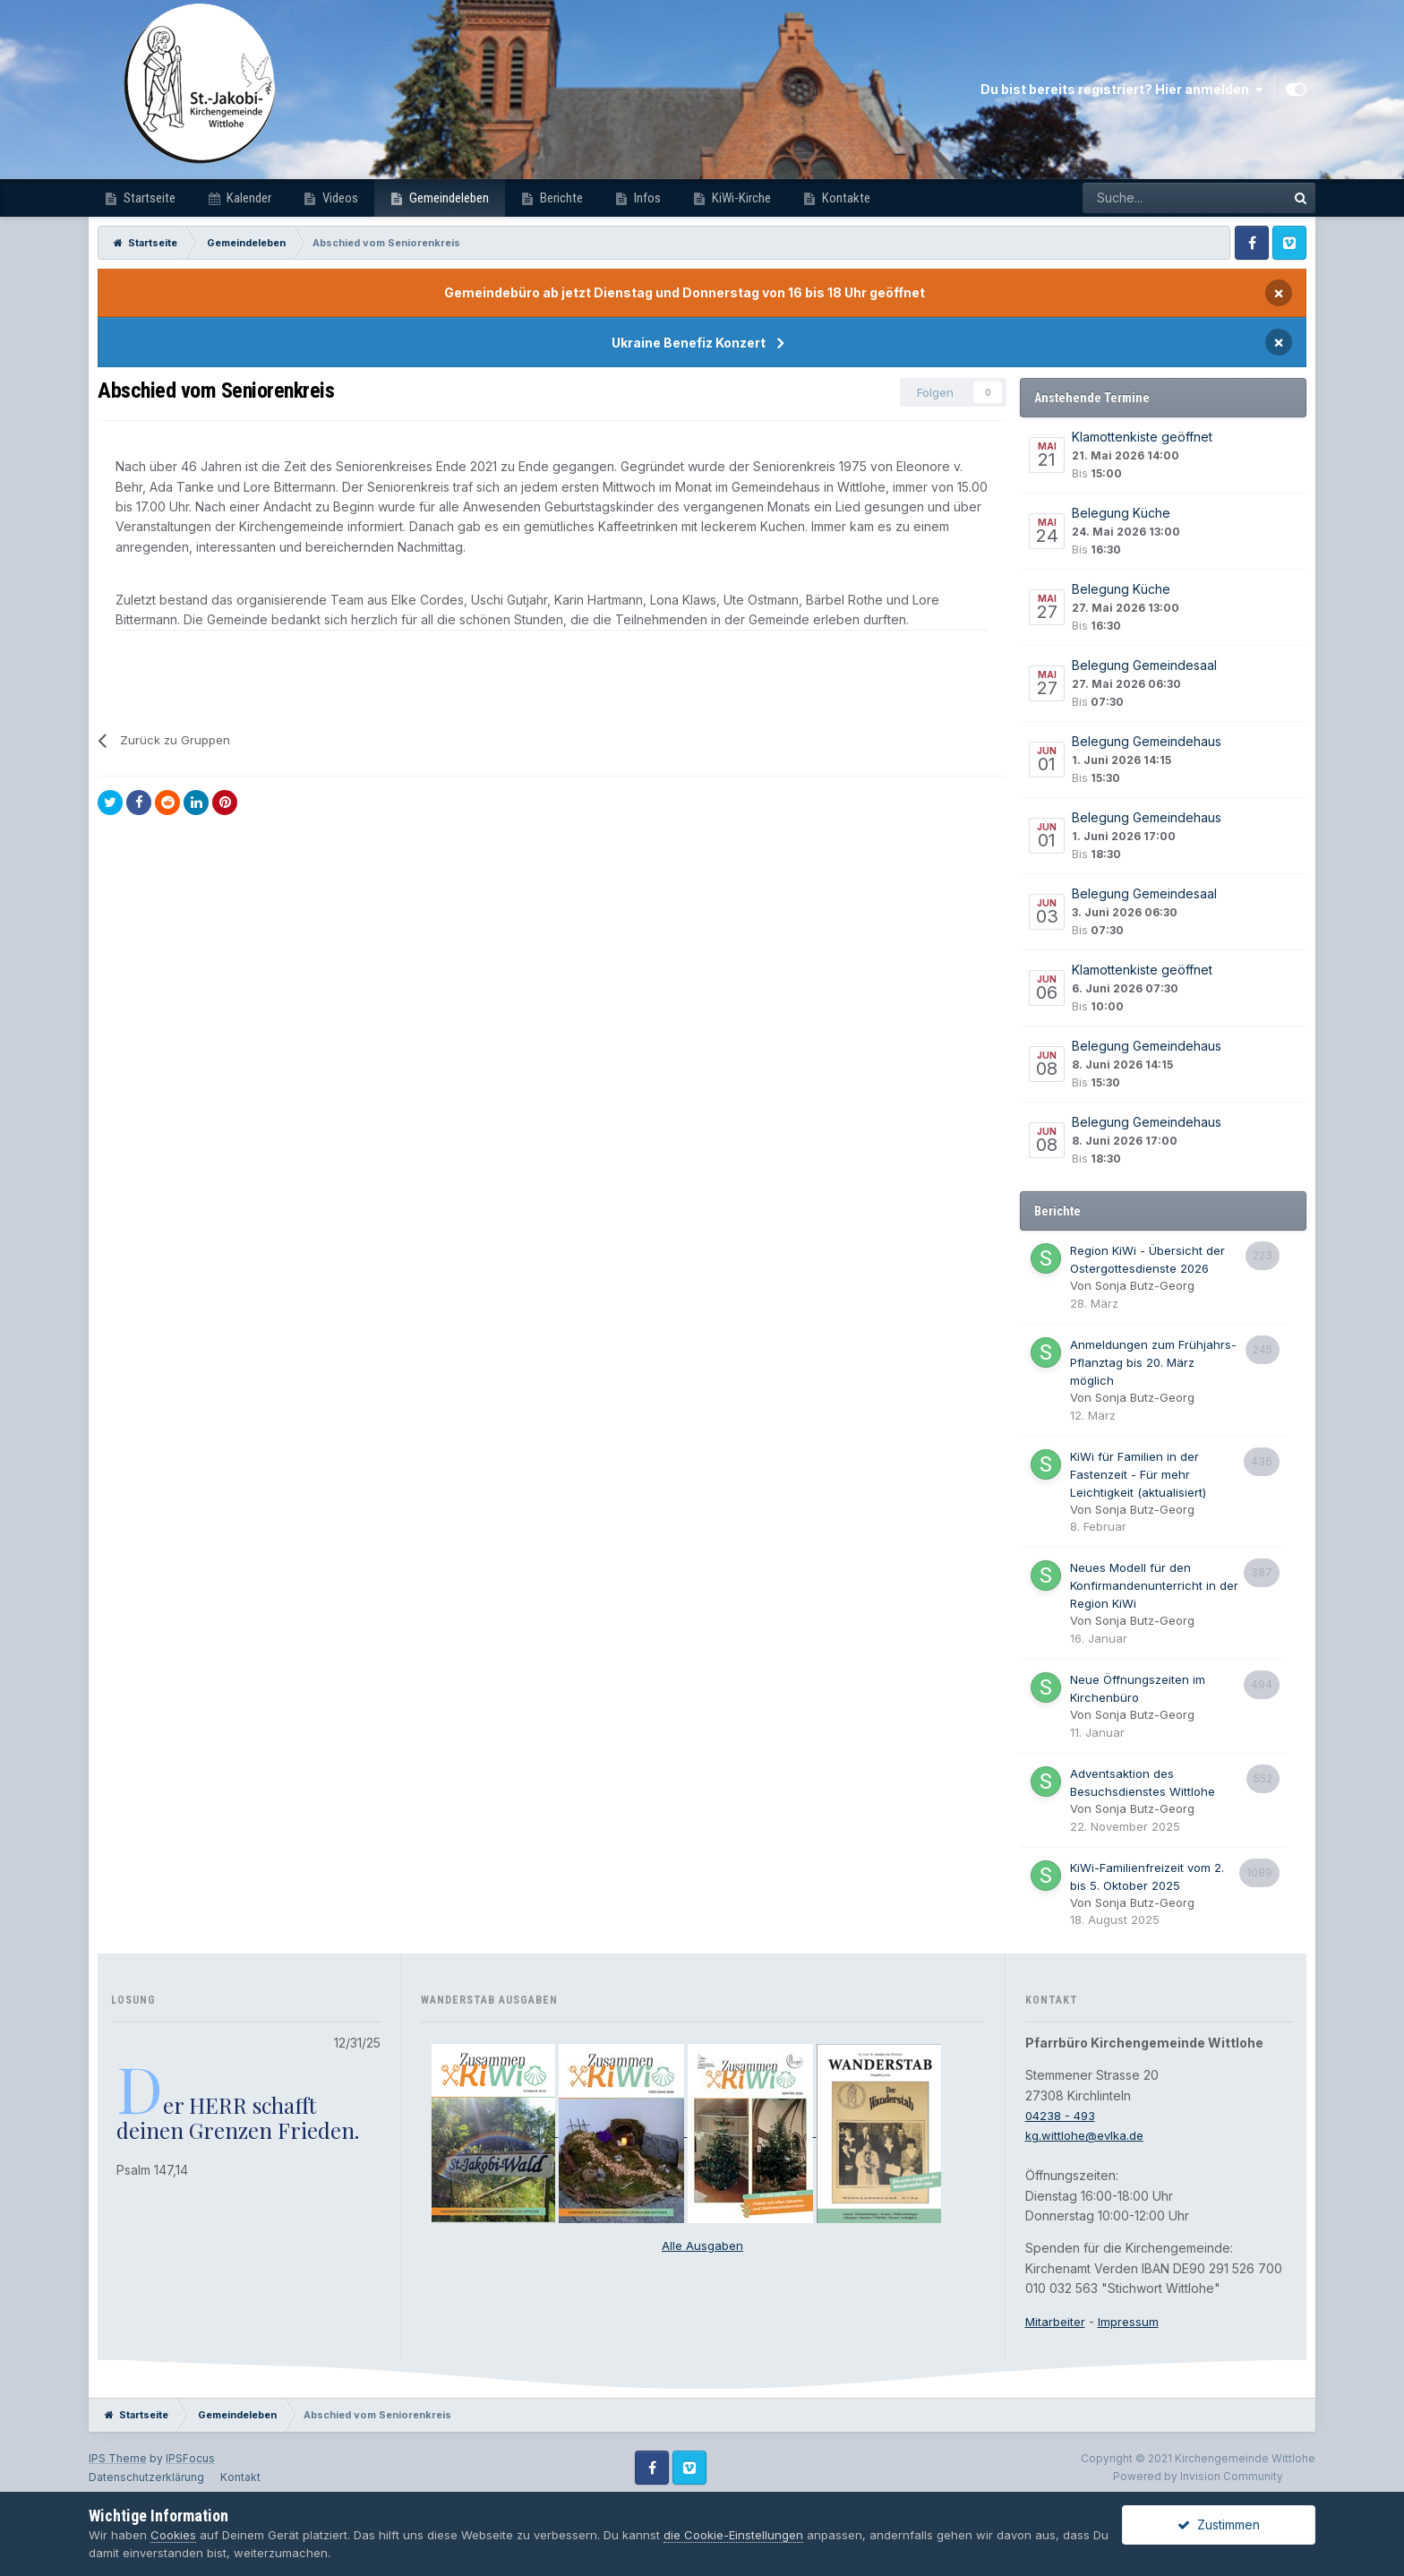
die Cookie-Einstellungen (733, 2535)
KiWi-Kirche (740, 198)
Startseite (148, 198)
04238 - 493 (1062, 2115)
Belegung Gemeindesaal (1144, 665)
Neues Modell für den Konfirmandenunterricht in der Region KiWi (1154, 1585)
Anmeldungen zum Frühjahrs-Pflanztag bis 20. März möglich (1153, 1362)
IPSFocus (190, 2458)
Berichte (560, 198)
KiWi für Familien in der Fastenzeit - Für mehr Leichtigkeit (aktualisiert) (1138, 1474)
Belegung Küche (1121, 512)
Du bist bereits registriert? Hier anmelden (1121, 89)
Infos (646, 198)
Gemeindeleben (448, 198)
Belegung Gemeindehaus (1146, 741)
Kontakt (240, 2477)
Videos (339, 198)
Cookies (173, 2535)
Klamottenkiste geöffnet (1142, 436)
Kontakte (844, 198)
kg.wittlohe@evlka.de (1088, 2134)
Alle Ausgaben (702, 2245)
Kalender (247, 198)
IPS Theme (118, 2458)
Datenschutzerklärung (146, 2477)
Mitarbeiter (1057, 2321)
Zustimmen (1218, 2524)
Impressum (1132, 2321)
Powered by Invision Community (1198, 2476)
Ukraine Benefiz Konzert (689, 342)
